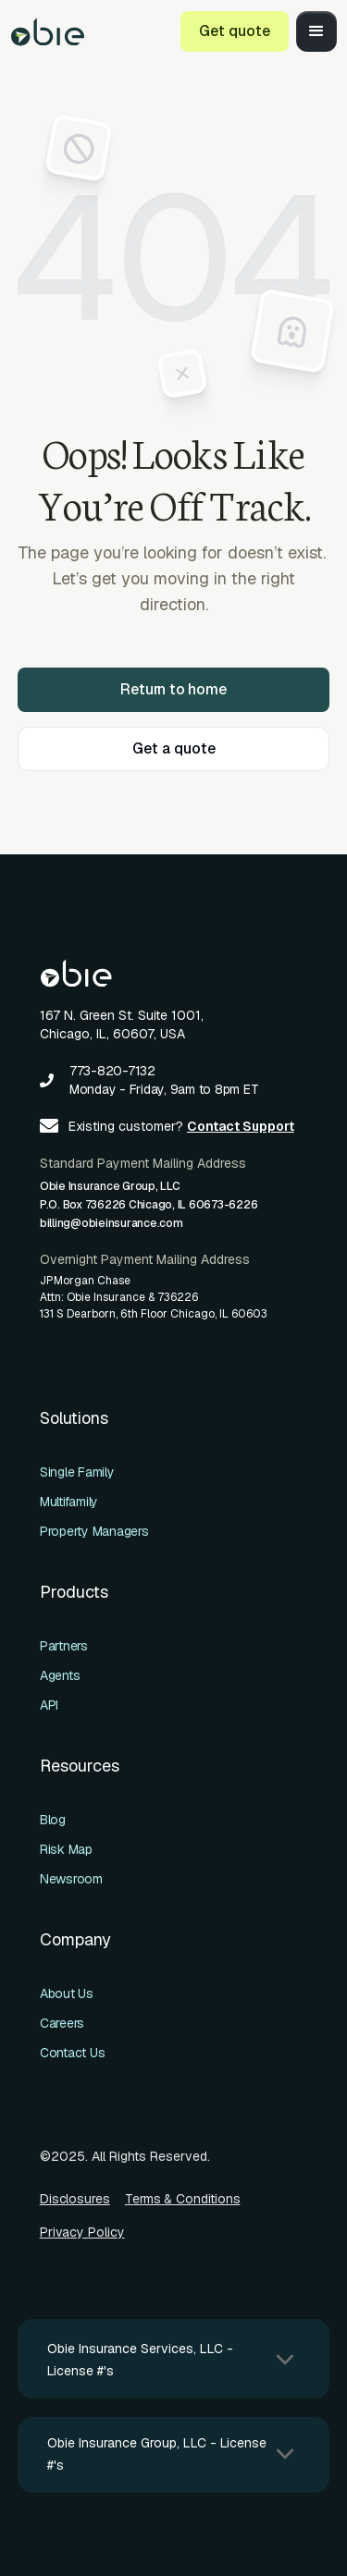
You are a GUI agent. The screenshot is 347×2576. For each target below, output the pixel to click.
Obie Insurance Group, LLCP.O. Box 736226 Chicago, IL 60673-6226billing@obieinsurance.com (149, 1205)
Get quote (234, 31)
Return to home (173, 689)
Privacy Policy (82, 2232)
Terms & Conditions (183, 2198)
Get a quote (174, 748)
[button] (316, 31)
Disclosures (75, 2198)
